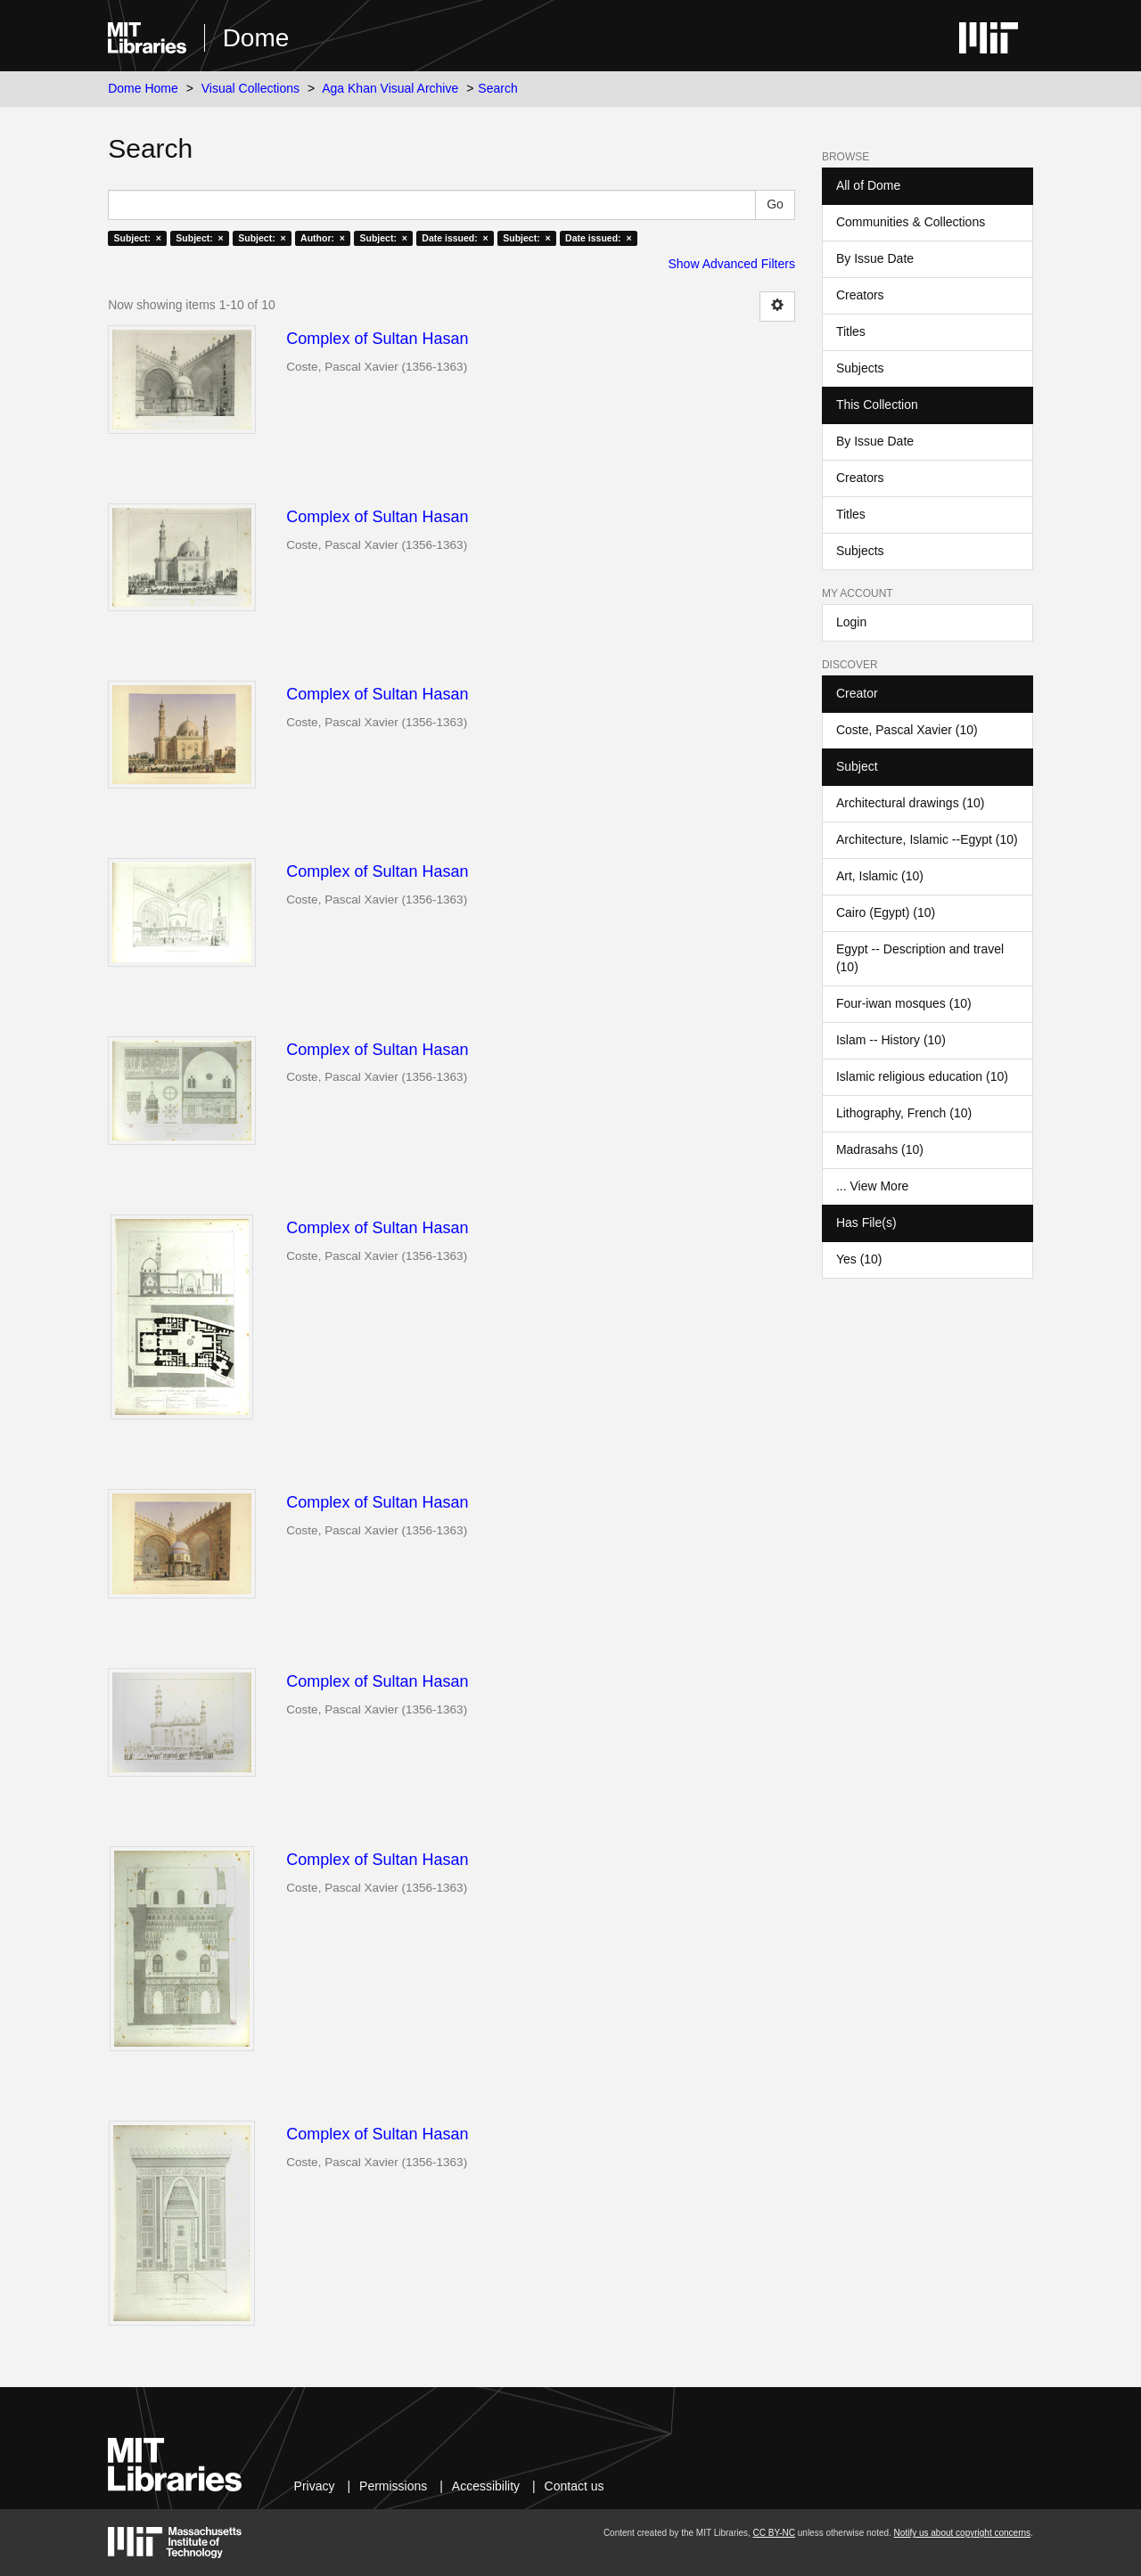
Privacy (314, 2486)
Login (851, 622)
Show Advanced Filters (732, 264)
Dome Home (143, 88)
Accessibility (486, 2486)
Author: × (322, 238)
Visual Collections (250, 88)
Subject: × (136, 238)
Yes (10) (859, 1259)
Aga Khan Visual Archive (390, 88)
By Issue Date (875, 258)
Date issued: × (455, 238)
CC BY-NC (774, 2533)
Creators (860, 295)
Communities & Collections (910, 222)
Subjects (860, 368)
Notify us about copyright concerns (962, 2533)
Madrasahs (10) (879, 1149)
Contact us (574, 2486)
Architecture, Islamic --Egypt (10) (927, 839)
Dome (256, 38)
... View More (872, 1186)
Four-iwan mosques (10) (904, 1003)
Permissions (393, 2486)
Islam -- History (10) (891, 1040)
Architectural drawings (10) (910, 803)
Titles (851, 331)
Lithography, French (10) (904, 1113)
